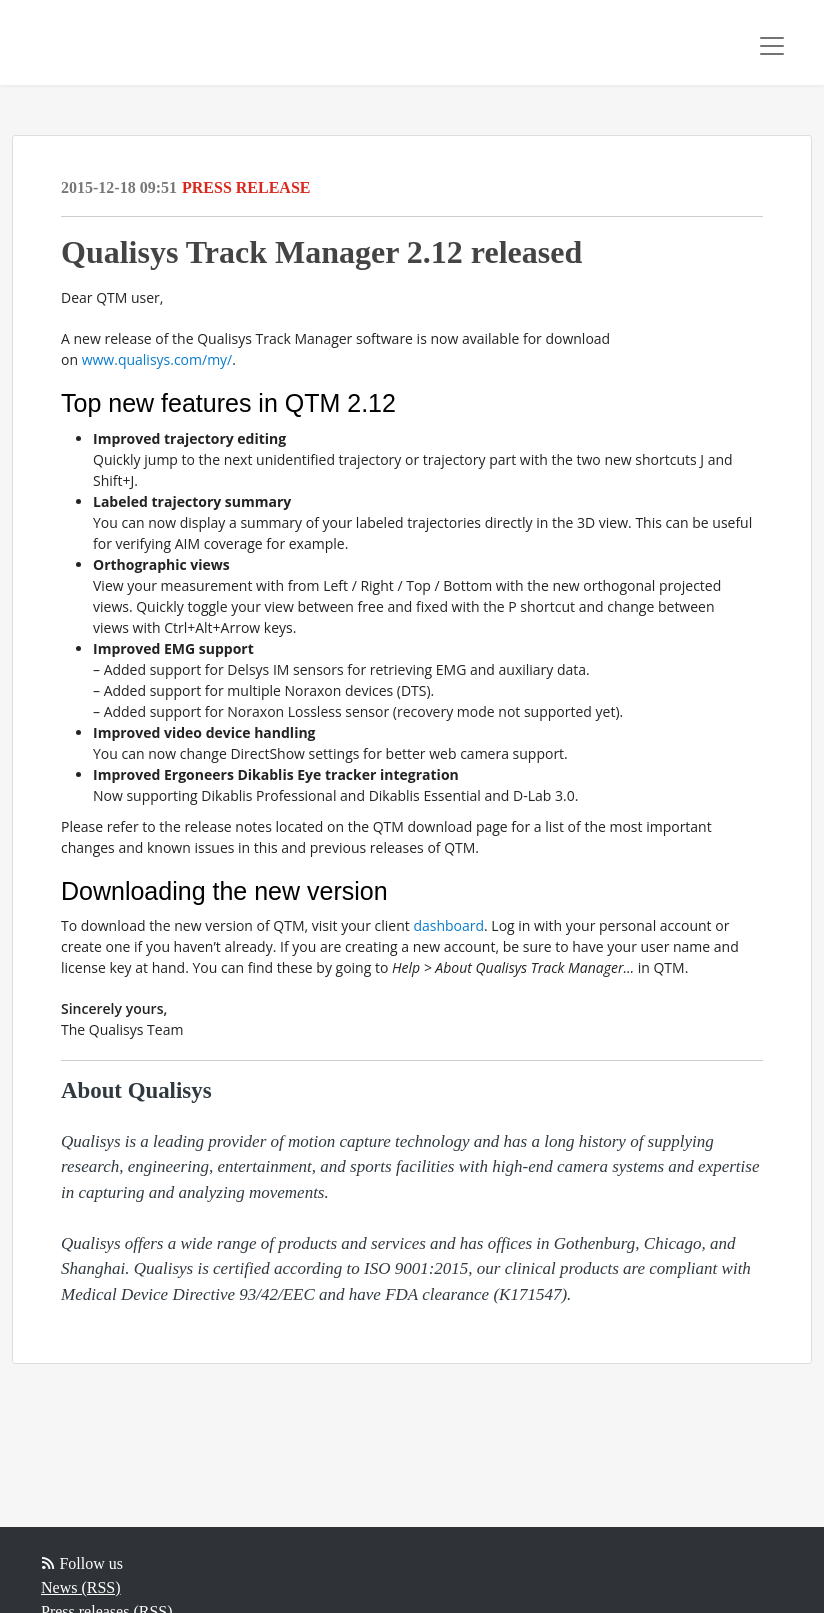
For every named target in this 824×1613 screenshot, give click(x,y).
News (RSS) (81, 1587)
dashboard (448, 925)
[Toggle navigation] (772, 46)
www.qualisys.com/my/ (157, 359)
